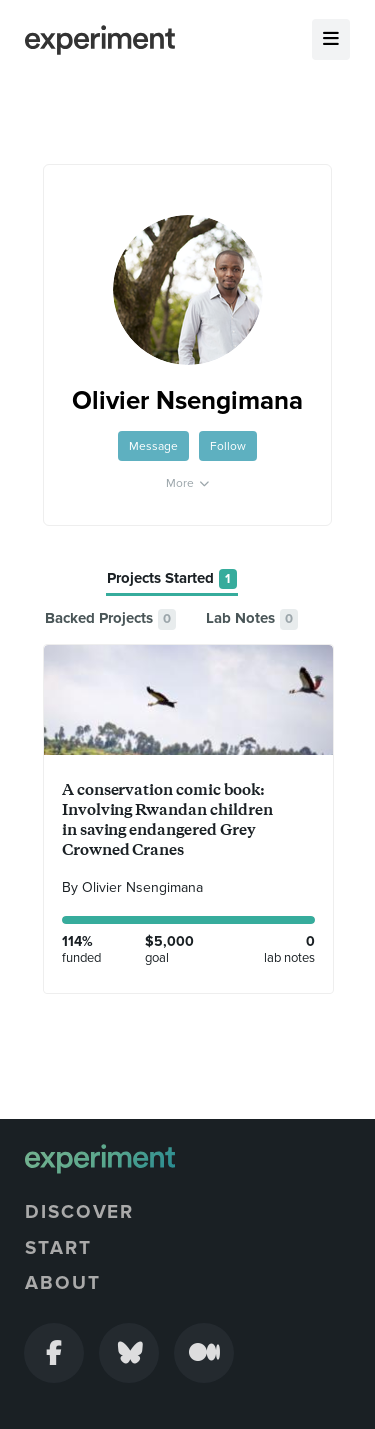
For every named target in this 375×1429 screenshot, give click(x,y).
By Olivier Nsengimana (132, 887)
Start (58, 1248)
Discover (79, 1212)
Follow (228, 446)
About (63, 1283)
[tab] (172, 579)
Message (153, 446)
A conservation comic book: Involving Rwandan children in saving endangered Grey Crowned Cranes (167, 819)
